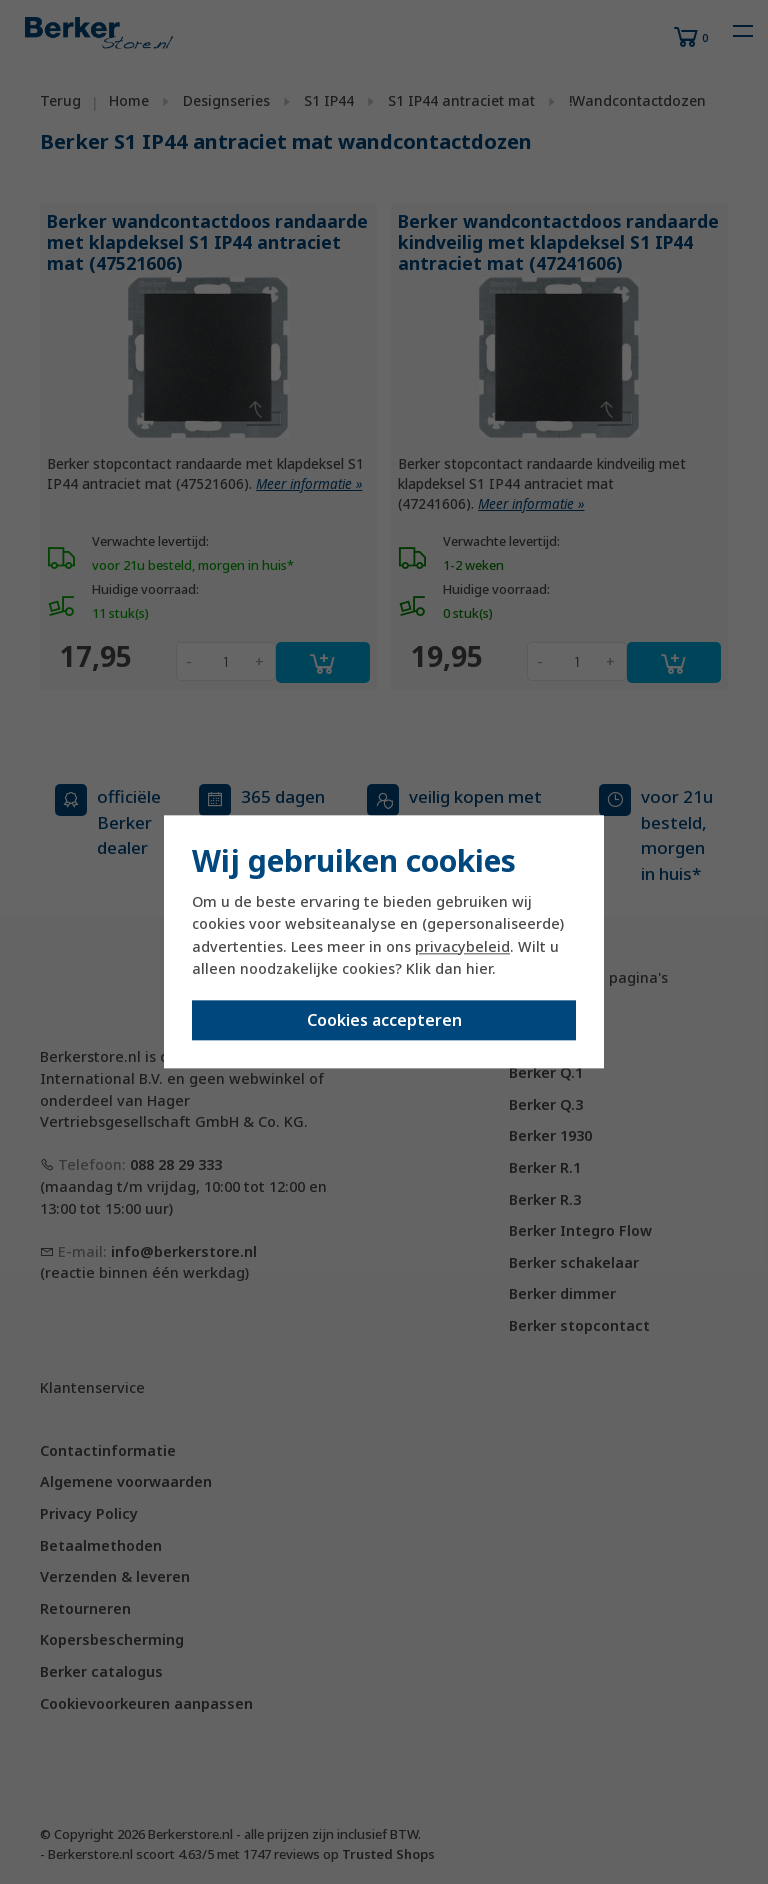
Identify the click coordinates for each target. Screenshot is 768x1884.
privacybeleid (462, 946)
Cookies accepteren (384, 1021)
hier (479, 968)
